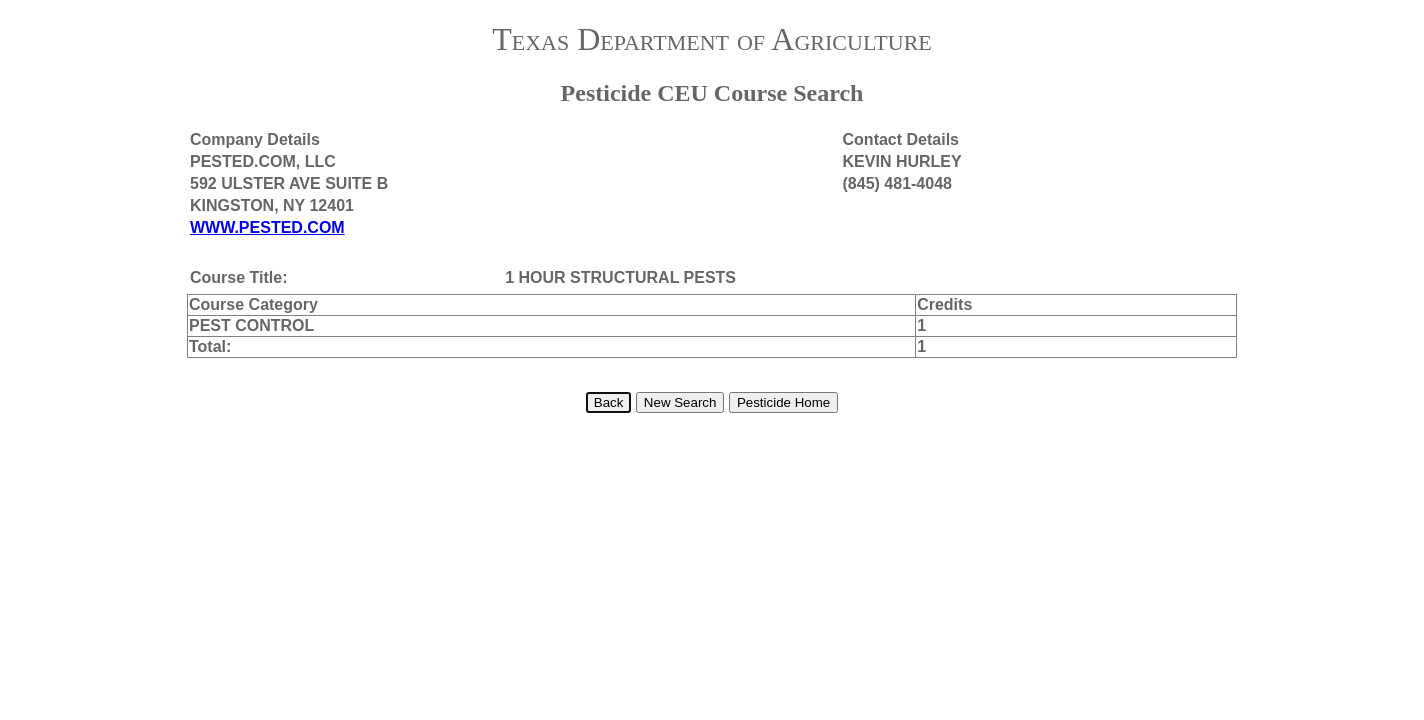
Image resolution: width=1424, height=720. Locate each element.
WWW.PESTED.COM (267, 227)
